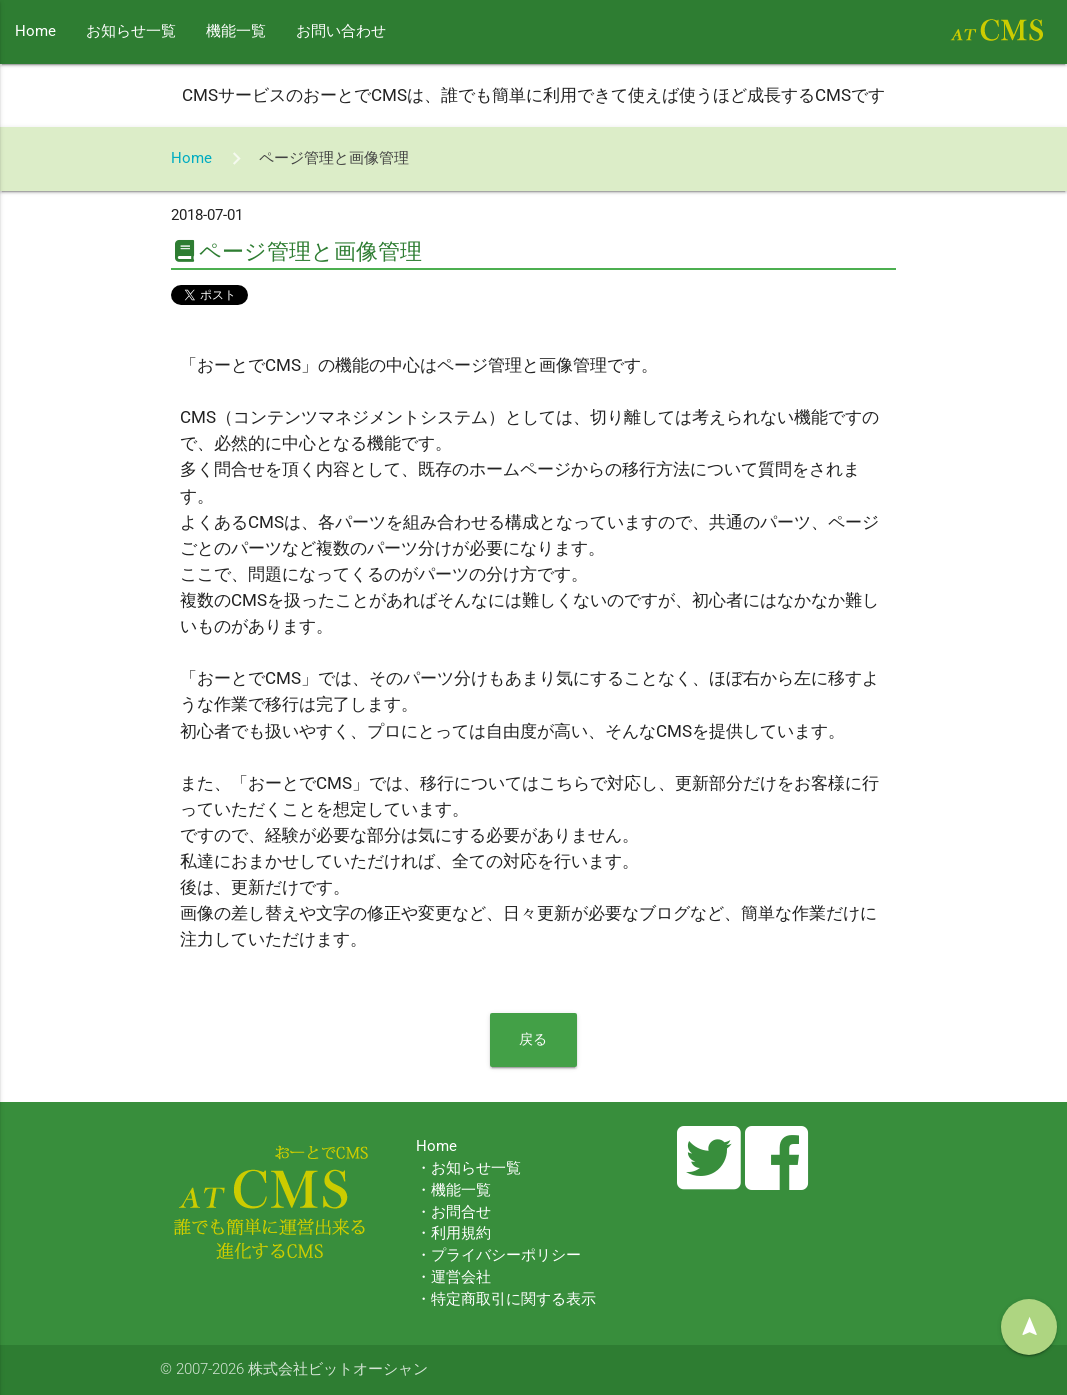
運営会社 (461, 1277)
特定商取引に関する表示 (513, 1299)
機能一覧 (236, 31)
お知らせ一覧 (131, 31)
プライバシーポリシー (506, 1255)
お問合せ (461, 1212)
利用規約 (461, 1233)
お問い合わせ (341, 31)
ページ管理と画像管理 (334, 158)
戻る (533, 1039)
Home (35, 31)
